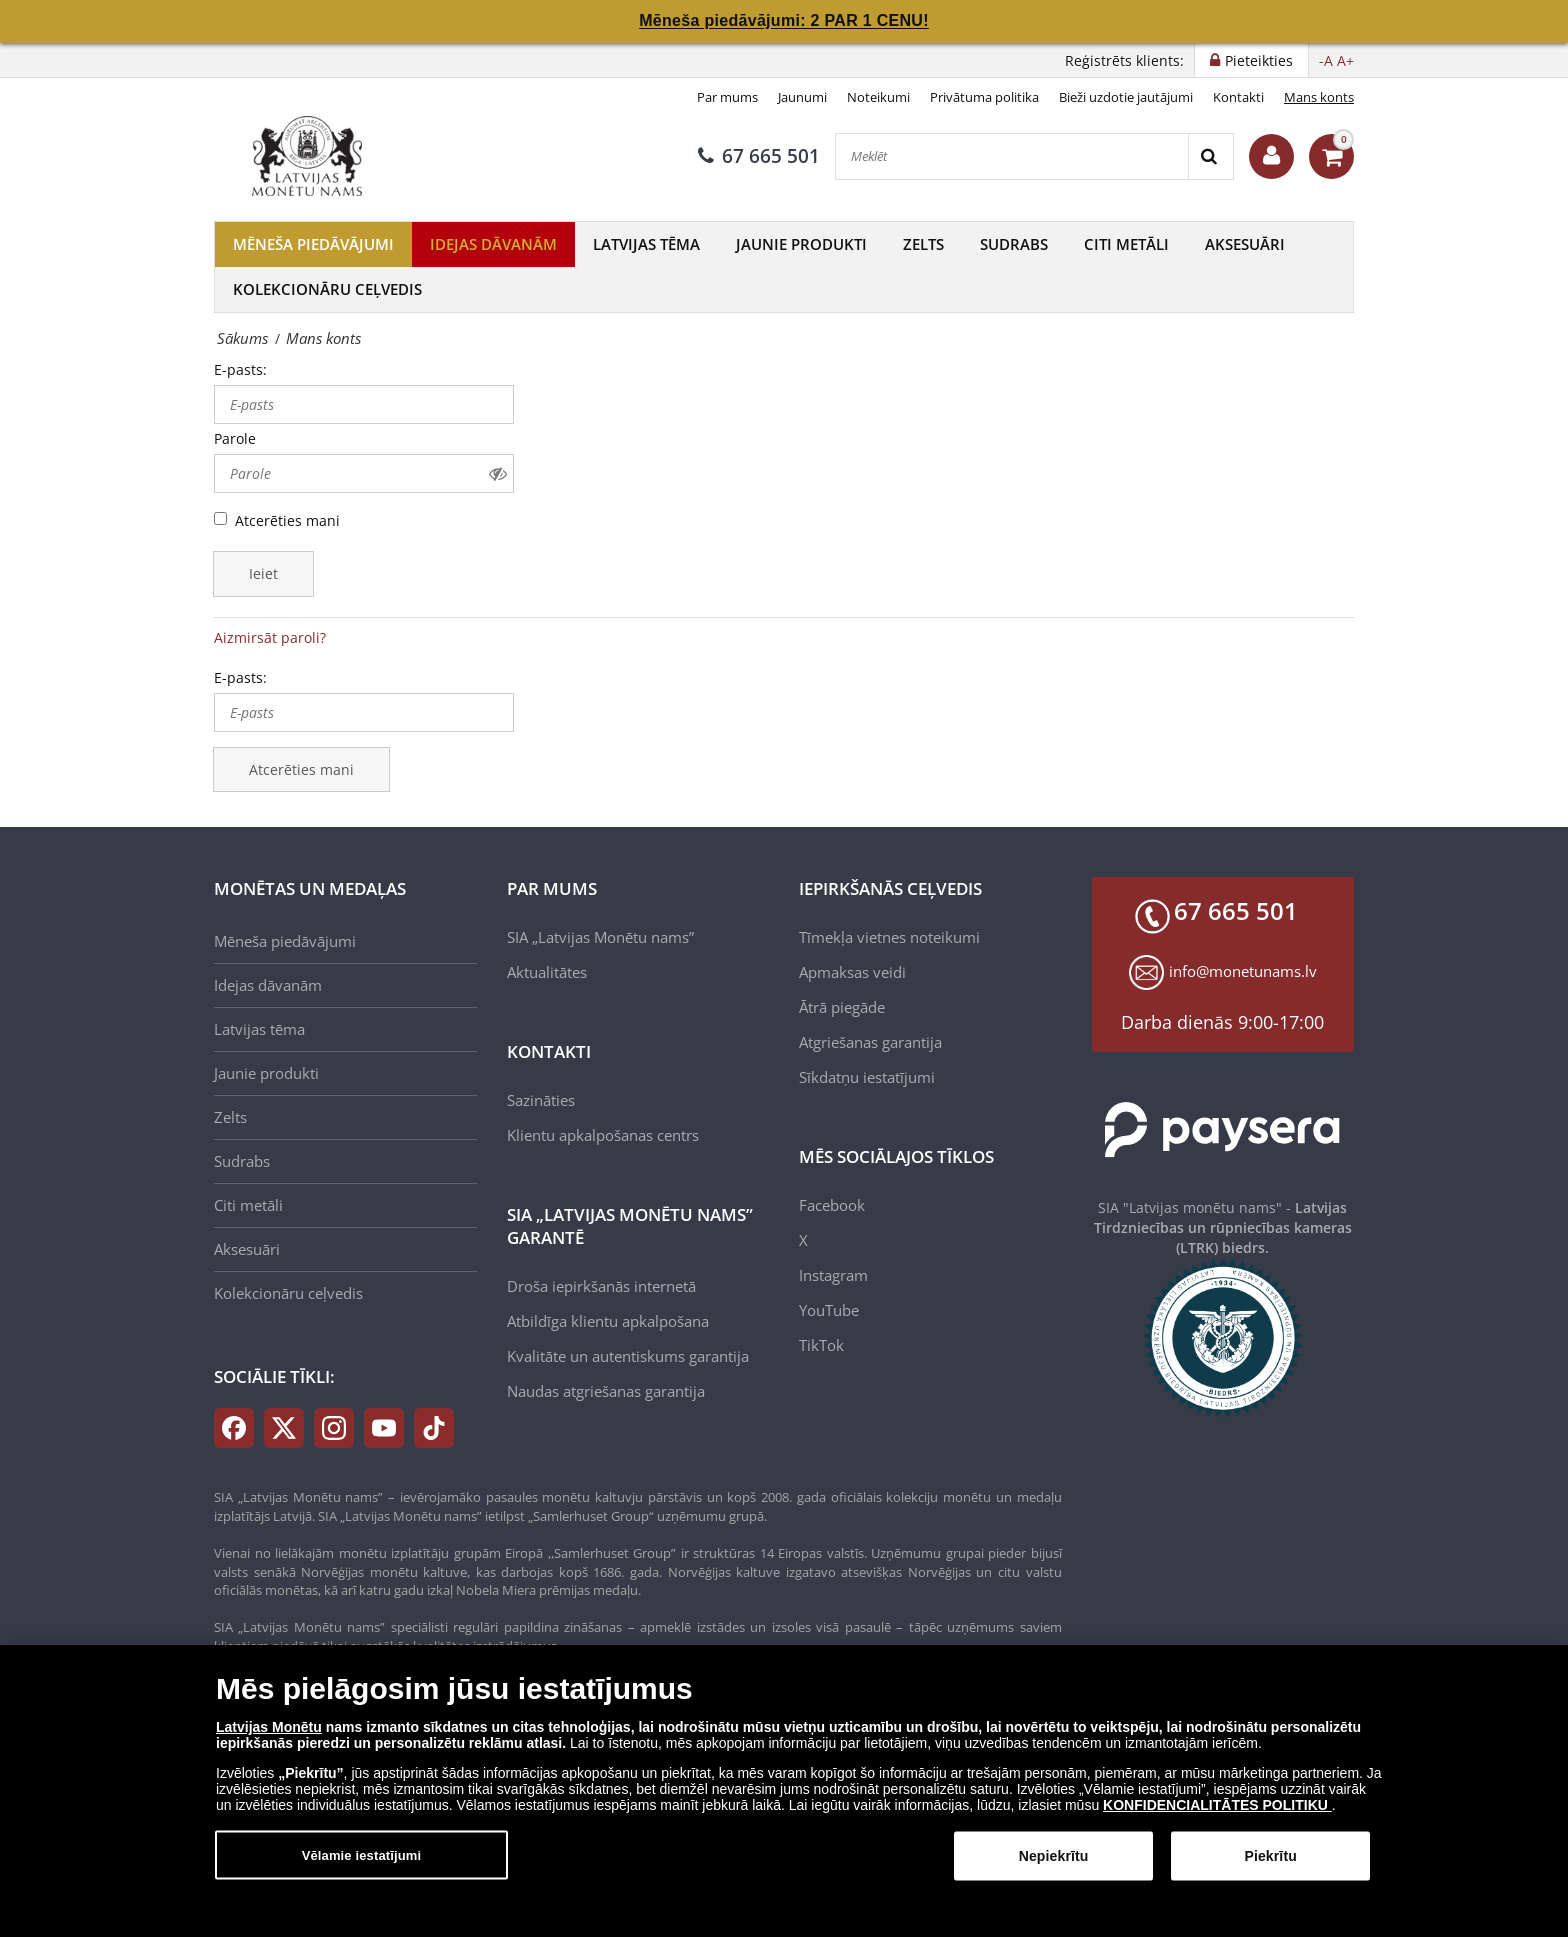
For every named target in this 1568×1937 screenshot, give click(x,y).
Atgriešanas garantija (870, 1042)
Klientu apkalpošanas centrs (603, 1135)
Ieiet (263, 573)
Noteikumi (878, 97)
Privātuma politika (984, 97)
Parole (235, 438)
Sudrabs (1014, 244)
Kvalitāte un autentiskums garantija (628, 1356)
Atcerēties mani (287, 520)
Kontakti (1238, 97)
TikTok (821, 1345)
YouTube (829, 1310)
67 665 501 (759, 156)
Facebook (832, 1205)
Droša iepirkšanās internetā (601, 1286)
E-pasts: (240, 369)
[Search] (1210, 156)
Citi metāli (1126, 244)
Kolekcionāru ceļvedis (327, 289)
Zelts (923, 244)
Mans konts (1319, 97)
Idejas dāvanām (493, 244)
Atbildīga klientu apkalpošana (608, 1321)
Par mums (727, 97)
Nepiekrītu (1054, 1867)
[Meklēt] (1012, 156)
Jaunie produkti (801, 244)
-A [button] (1326, 60)
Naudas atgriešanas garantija (606, 1391)
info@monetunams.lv (1243, 971)
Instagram (833, 1275)
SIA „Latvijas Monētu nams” (600, 937)
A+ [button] (1345, 60)
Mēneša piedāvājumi (313, 244)
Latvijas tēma (646, 244)
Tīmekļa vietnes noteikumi (889, 937)
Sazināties (541, 1100)
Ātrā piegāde (842, 1007)
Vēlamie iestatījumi (362, 1866)
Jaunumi (802, 97)
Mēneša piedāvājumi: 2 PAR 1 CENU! (784, 20)
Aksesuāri (1245, 244)
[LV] (314, 156)
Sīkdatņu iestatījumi (867, 1077)
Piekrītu (1270, 1867)
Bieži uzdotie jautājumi (1126, 97)
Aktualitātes (547, 972)
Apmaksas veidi (852, 972)
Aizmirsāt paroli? (270, 637)
